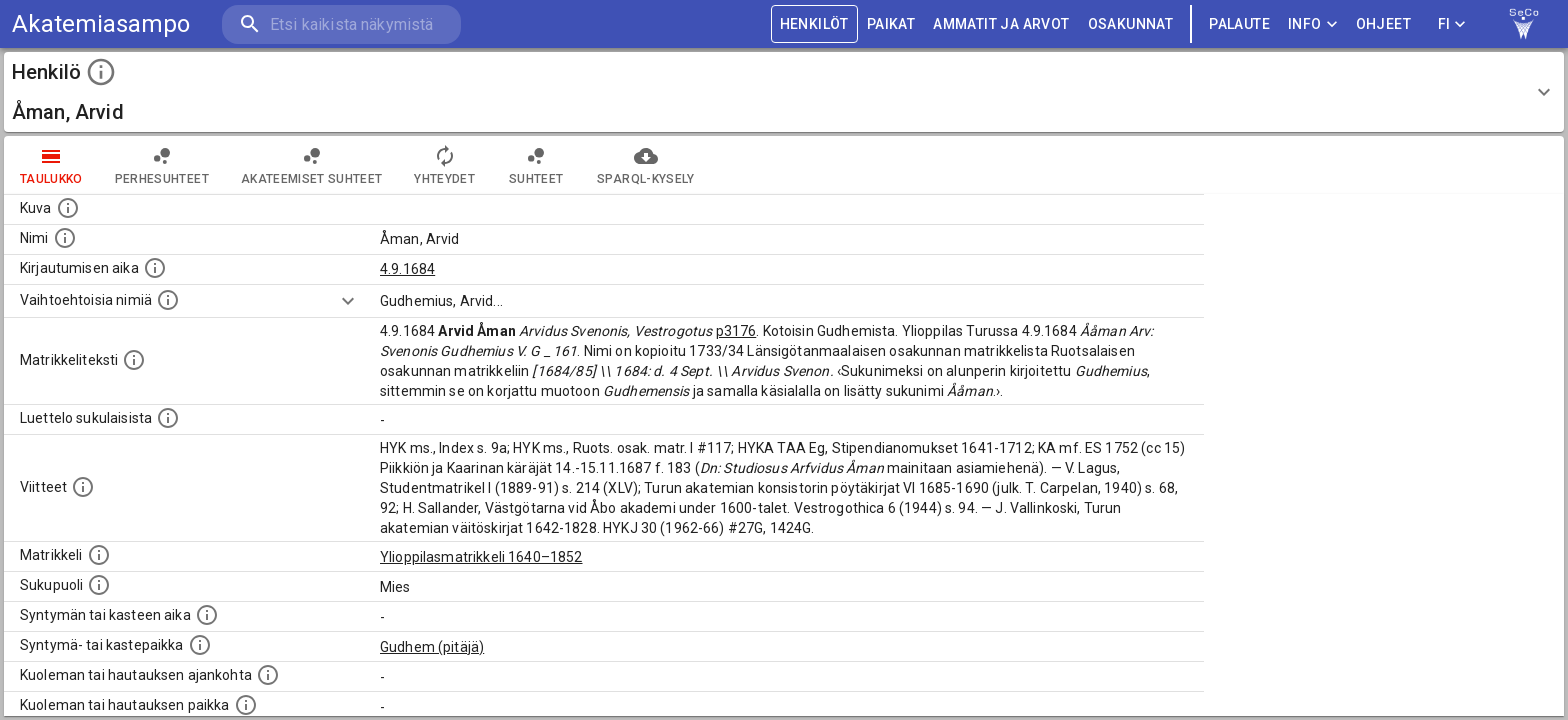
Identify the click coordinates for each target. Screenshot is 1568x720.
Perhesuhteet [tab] (162, 165)
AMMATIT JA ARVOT (1001, 24)
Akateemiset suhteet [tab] (312, 165)
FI (1452, 24)
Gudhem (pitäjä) (432, 647)
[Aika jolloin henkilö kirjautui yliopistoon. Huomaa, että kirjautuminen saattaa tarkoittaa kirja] (155, 268)
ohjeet (1383, 24)
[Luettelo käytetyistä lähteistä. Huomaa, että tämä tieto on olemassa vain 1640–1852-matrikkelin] (83, 487)
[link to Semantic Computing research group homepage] (1524, 24)
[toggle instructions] (101, 72)
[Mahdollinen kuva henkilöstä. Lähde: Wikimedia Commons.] (68, 208)
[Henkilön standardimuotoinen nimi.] (65, 238)
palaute (1239, 24)
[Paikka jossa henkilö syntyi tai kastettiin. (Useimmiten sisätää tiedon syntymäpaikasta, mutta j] (200, 645)
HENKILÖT (814, 24)
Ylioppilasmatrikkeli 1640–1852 (481, 557)
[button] (784, 92)
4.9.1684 (407, 269)
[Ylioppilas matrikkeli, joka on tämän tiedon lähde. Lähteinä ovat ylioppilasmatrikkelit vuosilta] (99, 555)
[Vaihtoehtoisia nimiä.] (168, 300)
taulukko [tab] (51, 165)
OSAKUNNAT (1131, 24)
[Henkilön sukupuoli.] (99, 585)
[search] (340, 24)
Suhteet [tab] (536, 165)
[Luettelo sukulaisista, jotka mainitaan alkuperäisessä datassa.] (168, 418)
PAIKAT (891, 24)
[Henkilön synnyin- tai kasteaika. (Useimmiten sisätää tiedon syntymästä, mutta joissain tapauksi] (207, 615)
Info (1313, 24)
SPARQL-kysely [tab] (645, 165)
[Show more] (348, 301)
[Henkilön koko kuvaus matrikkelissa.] (134, 360)
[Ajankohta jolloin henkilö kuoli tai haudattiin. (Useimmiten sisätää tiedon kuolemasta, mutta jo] (268, 675)
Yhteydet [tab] (444, 165)
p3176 (736, 331)
